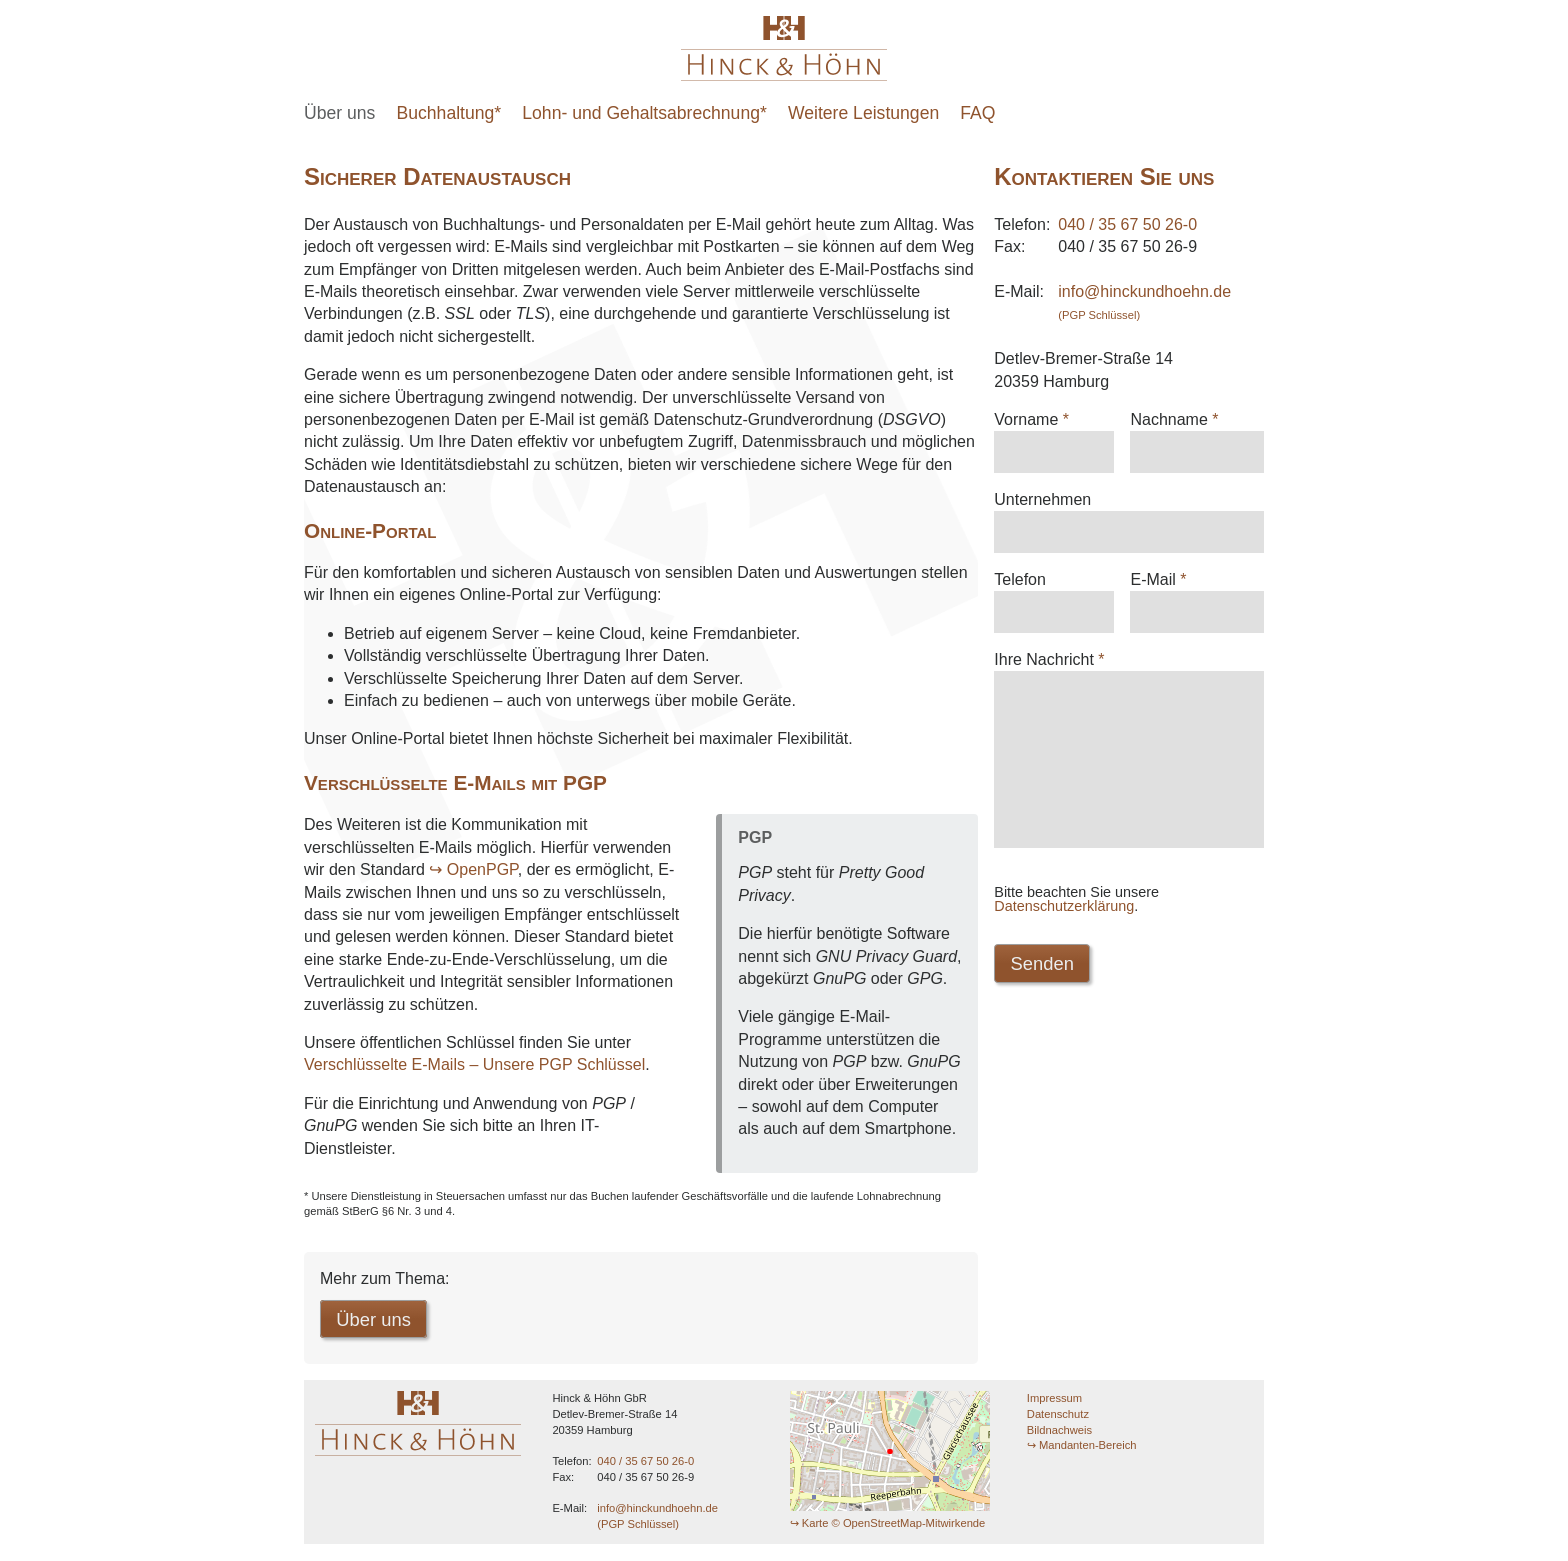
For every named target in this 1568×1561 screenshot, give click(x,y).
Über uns (339, 113)
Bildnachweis (1059, 1431)
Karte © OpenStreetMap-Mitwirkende (894, 1524)
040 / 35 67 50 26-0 (1127, 224)
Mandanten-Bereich (1088, 1447)
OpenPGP (482, 869)
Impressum (1054, 1400)
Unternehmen (1042, 499)
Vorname (1031, 419)
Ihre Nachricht (1049, 659)
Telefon (1020, 579)
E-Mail (1158, 579)
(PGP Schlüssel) (1099, 315)
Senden (1044, 993)
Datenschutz (1058, 1415)
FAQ (977, 113)
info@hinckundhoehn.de (1144, 291)
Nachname (1174, 419)
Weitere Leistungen (863, 113)
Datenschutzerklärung (1064, 936)
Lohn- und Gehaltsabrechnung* (644, 113)
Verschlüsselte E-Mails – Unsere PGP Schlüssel (474, 1064)
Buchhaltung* (449, 113)
